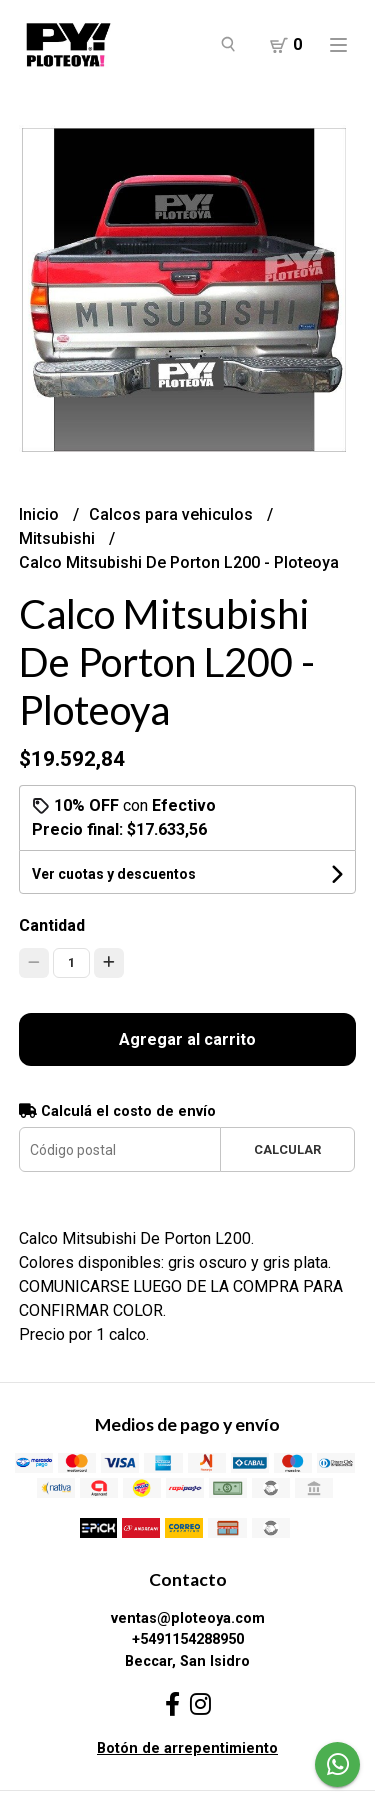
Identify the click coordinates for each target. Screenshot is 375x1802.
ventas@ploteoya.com (188, 1618)
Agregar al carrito (187, 1039)
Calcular (287, 1149)
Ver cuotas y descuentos (114, 874)
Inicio (41, 514)
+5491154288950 (188, 1639)
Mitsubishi (59, 538)
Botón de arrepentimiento (187, 1748)
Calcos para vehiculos (173, 514)
